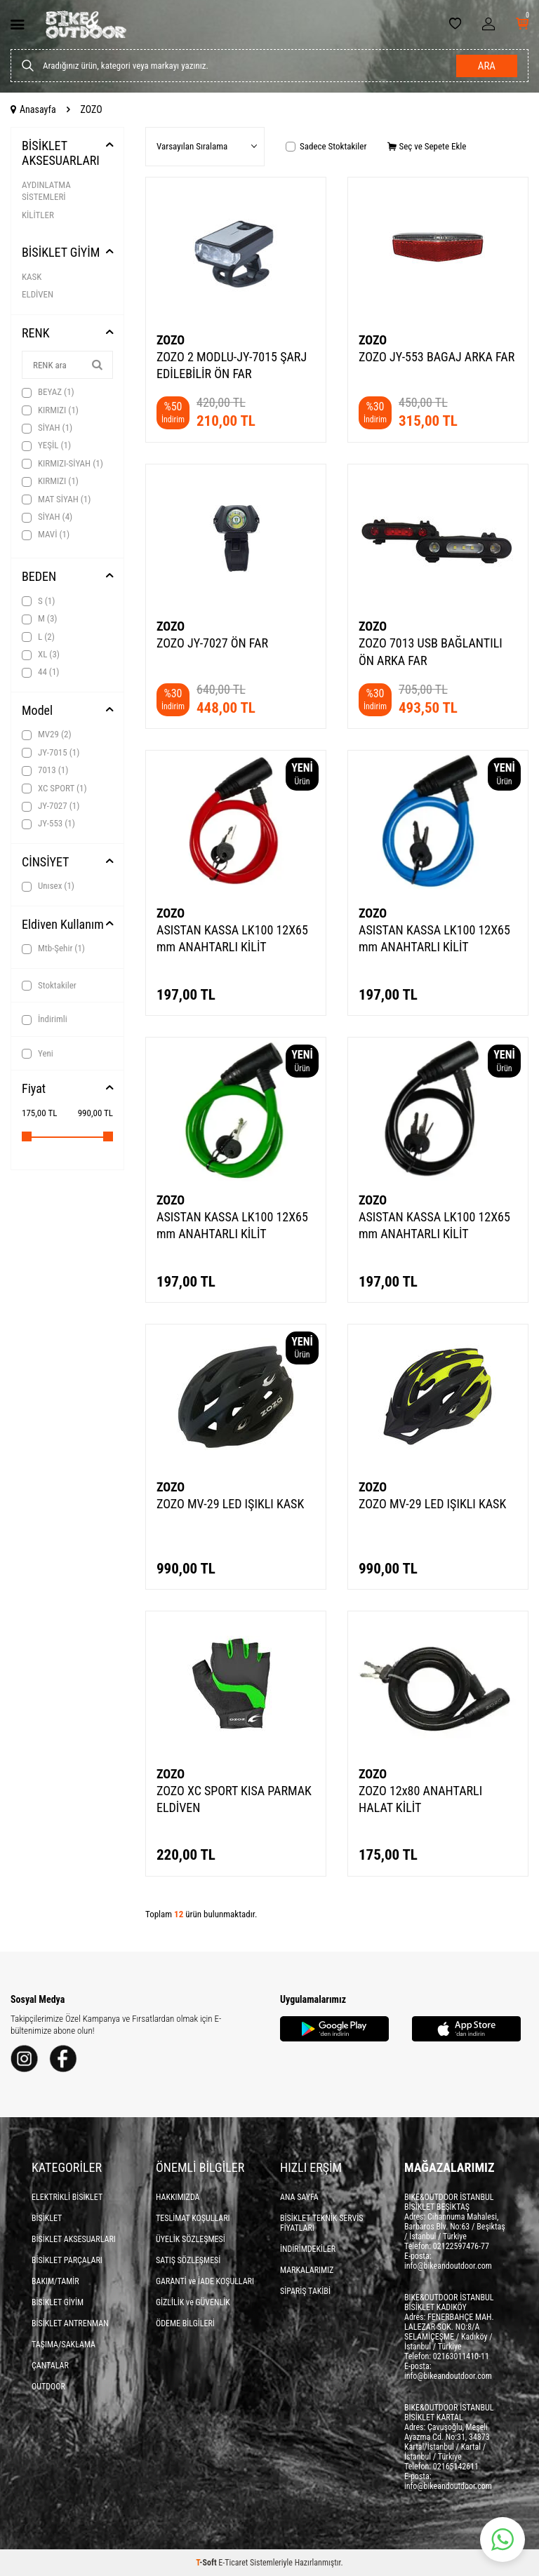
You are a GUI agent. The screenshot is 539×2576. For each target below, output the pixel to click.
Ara (486, 66)
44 (40, 672)
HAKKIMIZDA (178, 2197)
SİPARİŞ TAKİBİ (305, 2291)
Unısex (48, 886)
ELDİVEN (37, 294)
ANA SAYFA (299, 2197)
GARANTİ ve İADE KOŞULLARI (205, 2281)
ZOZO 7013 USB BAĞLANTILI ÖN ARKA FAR (431, 651)
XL (41, 654)
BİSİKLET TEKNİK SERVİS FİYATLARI (322, 2223)
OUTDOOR (48, 2386)
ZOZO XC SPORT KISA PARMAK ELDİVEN (234, 1799)
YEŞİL (46, 445)
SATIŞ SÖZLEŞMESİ (188, 2260)
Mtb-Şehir (53, 948)
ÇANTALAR (50, 2365)
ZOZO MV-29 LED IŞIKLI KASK (230, 1503)
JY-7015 (50, 752)
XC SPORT (54, 788)
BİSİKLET (47, 2218)
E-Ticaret (233, 2563)
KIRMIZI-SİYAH (62, 463)
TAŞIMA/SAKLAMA (63, 2344)
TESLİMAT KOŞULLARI (193, 2218)
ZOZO (171, 340)
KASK (31, 276)
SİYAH (47, 428)
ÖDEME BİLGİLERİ (185, 2323)
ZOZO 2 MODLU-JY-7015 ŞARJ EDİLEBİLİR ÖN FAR (232, 365)
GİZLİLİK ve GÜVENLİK (193, 2302)
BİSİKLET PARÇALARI (67, 2260)
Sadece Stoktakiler (326, 146)
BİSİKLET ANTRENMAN (70, 2323)
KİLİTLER (38, 215)
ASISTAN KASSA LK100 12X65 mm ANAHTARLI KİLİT (232, 938)
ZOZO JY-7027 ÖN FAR (212, 643)
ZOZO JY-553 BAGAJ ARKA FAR (436, 356)
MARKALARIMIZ (306, 2270)
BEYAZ (48, 392)
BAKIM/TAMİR (55, 2281)
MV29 (47, 734)
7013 (45, 770)
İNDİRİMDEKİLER (307, 2249)
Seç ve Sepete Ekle (426, 146)
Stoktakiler (49, 985)
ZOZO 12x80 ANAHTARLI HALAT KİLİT (420, 1799)
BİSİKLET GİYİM (61, 252)
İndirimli (44, 1019)
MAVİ (45, 534)
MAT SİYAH (56, 499)
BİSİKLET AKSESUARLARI (61, 153)
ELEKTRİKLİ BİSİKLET (67, 2197)
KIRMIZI (50, 410)
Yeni (37, 1053)
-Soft (207, 2563)
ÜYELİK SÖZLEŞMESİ (190, 2239)
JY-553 (48, 823)
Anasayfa (33, 109)
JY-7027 (50, 806)
